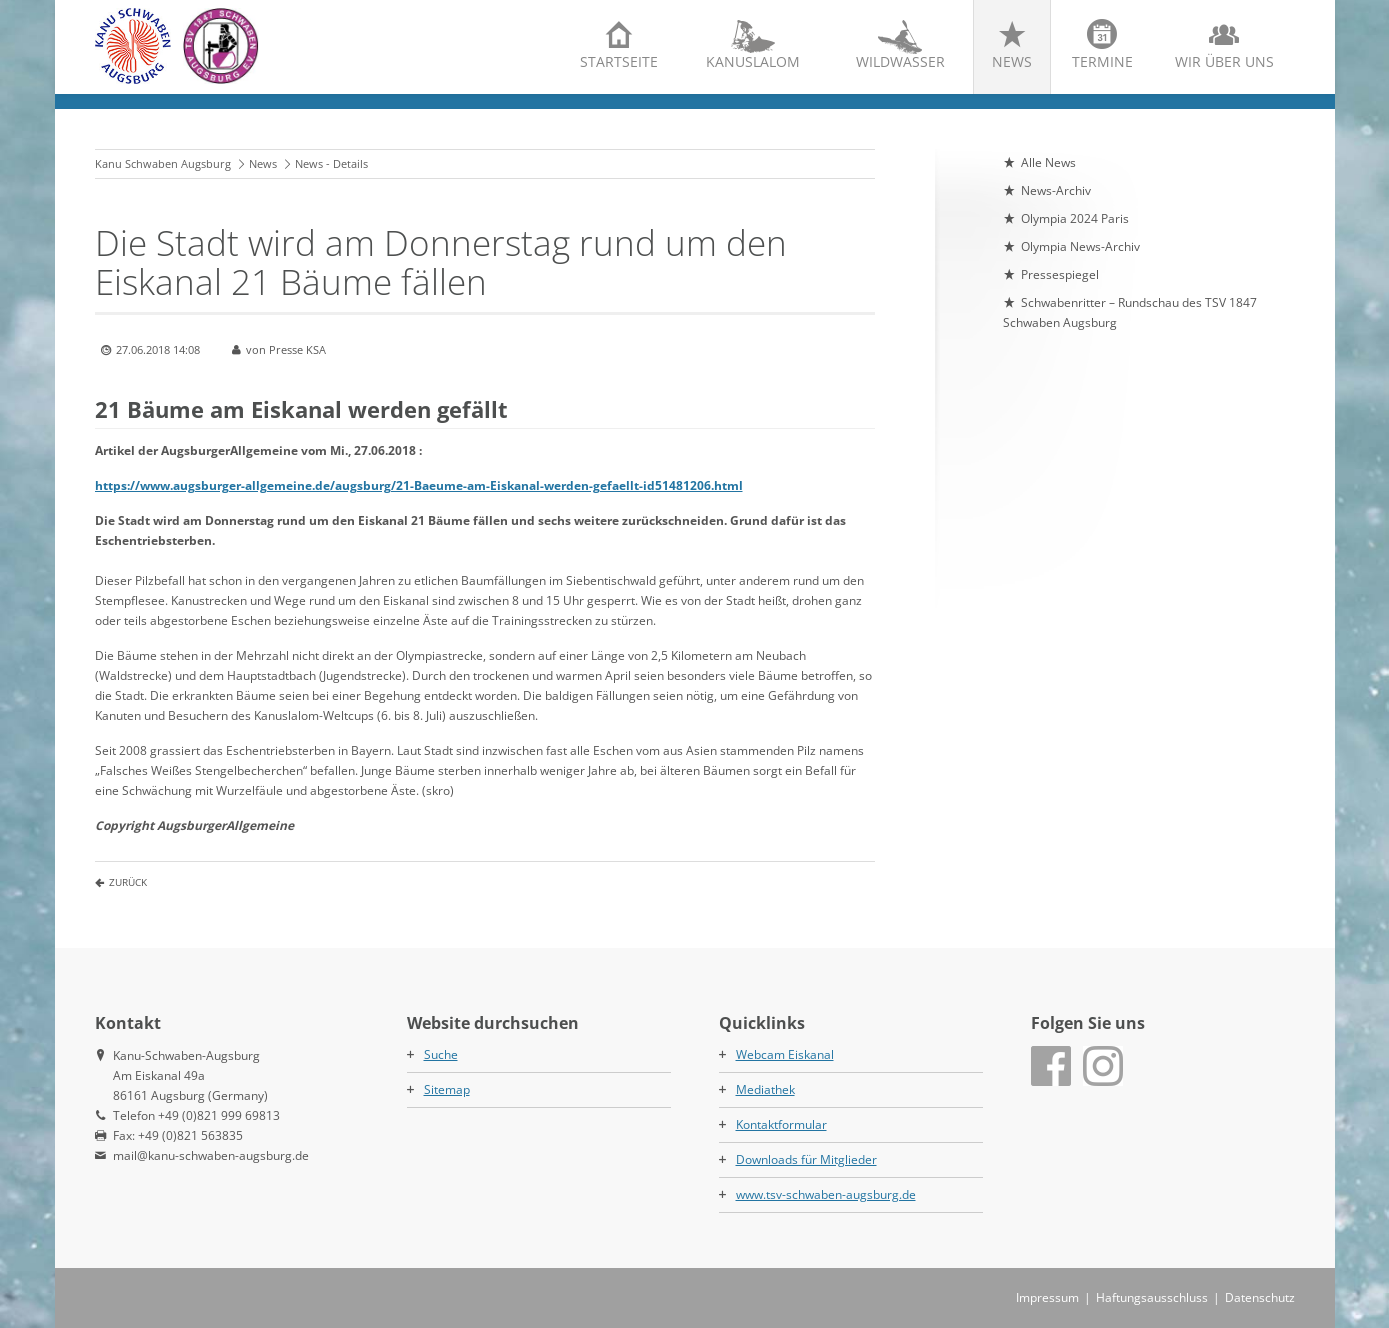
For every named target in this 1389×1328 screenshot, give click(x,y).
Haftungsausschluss (1152, 1297)
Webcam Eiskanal (785, 1054)
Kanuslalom (753, 61)
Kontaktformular (781, 1124)
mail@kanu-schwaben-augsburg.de (211, 1155)
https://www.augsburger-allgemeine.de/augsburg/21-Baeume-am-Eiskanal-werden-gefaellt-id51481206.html (419, 485)
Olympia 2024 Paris (1075, 218)
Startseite (619, 61)
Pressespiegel (1060, 274)
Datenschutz (1260, 1297)
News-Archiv (1056, 190)
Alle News (1048, 162)
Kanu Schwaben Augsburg (163, 163)
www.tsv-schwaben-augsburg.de (826, 1194)
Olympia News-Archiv (1080, 246)
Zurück (128, 882)
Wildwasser (900, 61)
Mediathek (765, 1089)
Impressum (1047, 1297)
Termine (1102, 61)
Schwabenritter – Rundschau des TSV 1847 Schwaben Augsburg (1130, 312)
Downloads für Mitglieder (806, 1159)
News (1012, 61)
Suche (441, 1054)
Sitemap (447, 1089)
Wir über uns (1224, 61)
